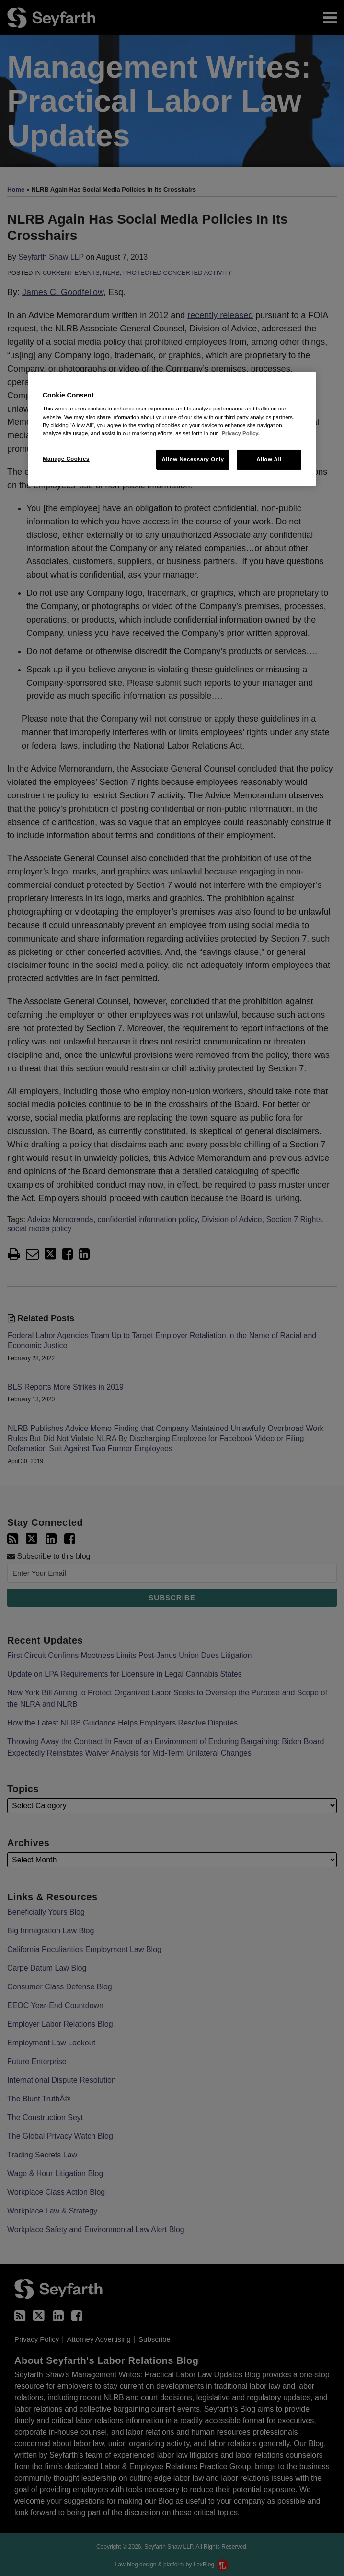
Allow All (269, 459)
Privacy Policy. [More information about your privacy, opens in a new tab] (240, 433)
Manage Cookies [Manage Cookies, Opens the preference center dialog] (66, 459)
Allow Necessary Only (192, 459)
